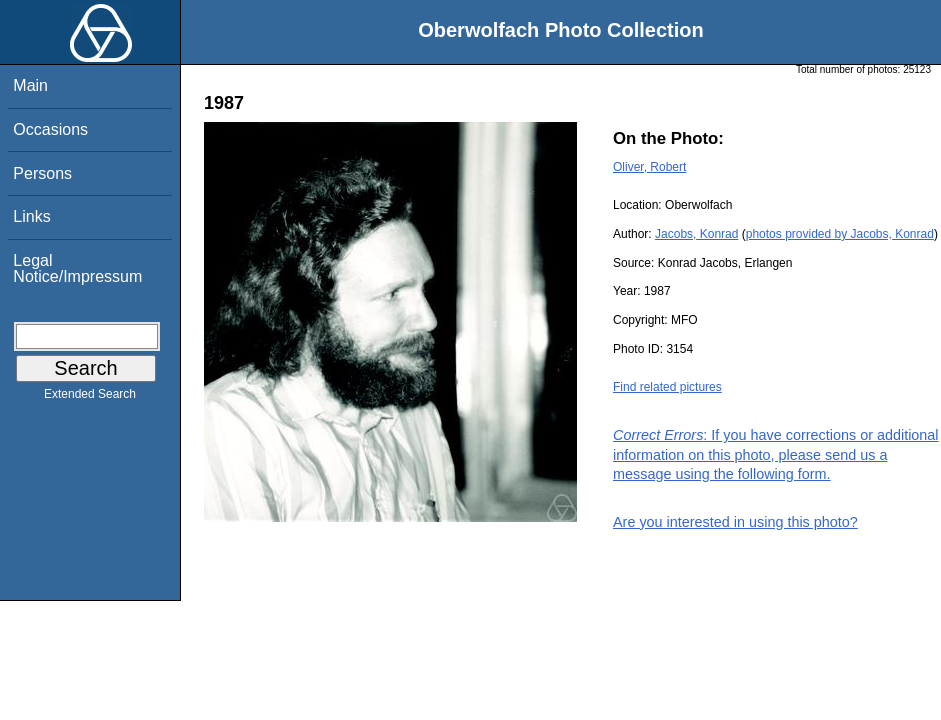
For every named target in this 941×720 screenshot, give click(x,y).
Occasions (50, 129)
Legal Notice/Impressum (77, 268)
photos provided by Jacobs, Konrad (840, 234)
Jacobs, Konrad (696, 234)
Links (31, 216)
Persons (42, 173)
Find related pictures (667, 387)
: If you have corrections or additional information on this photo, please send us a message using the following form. (776, 454)
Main (30, 85)
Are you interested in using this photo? (735, 522)
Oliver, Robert (649, 167)
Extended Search (90, 398)
